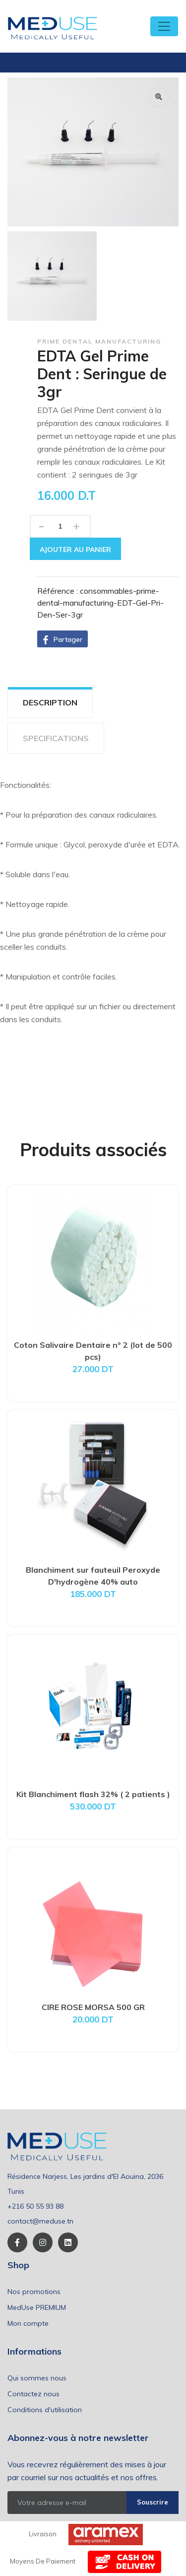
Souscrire (152, 2502)
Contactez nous (33, 2393)
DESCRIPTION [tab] (50, 702)
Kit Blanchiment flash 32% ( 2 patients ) (93, 1794)
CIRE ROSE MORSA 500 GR (93, 2007)
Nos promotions (34, 2291)
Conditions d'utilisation (44, 2409)
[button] (62, 638)
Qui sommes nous (36, 2377)
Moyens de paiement (42, 2561)
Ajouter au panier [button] (75, 549)
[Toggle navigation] (164, 26)
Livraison (43, 2534)
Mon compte (28, 2323)
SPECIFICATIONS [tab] (56, 738)
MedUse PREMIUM (36, 2307)
